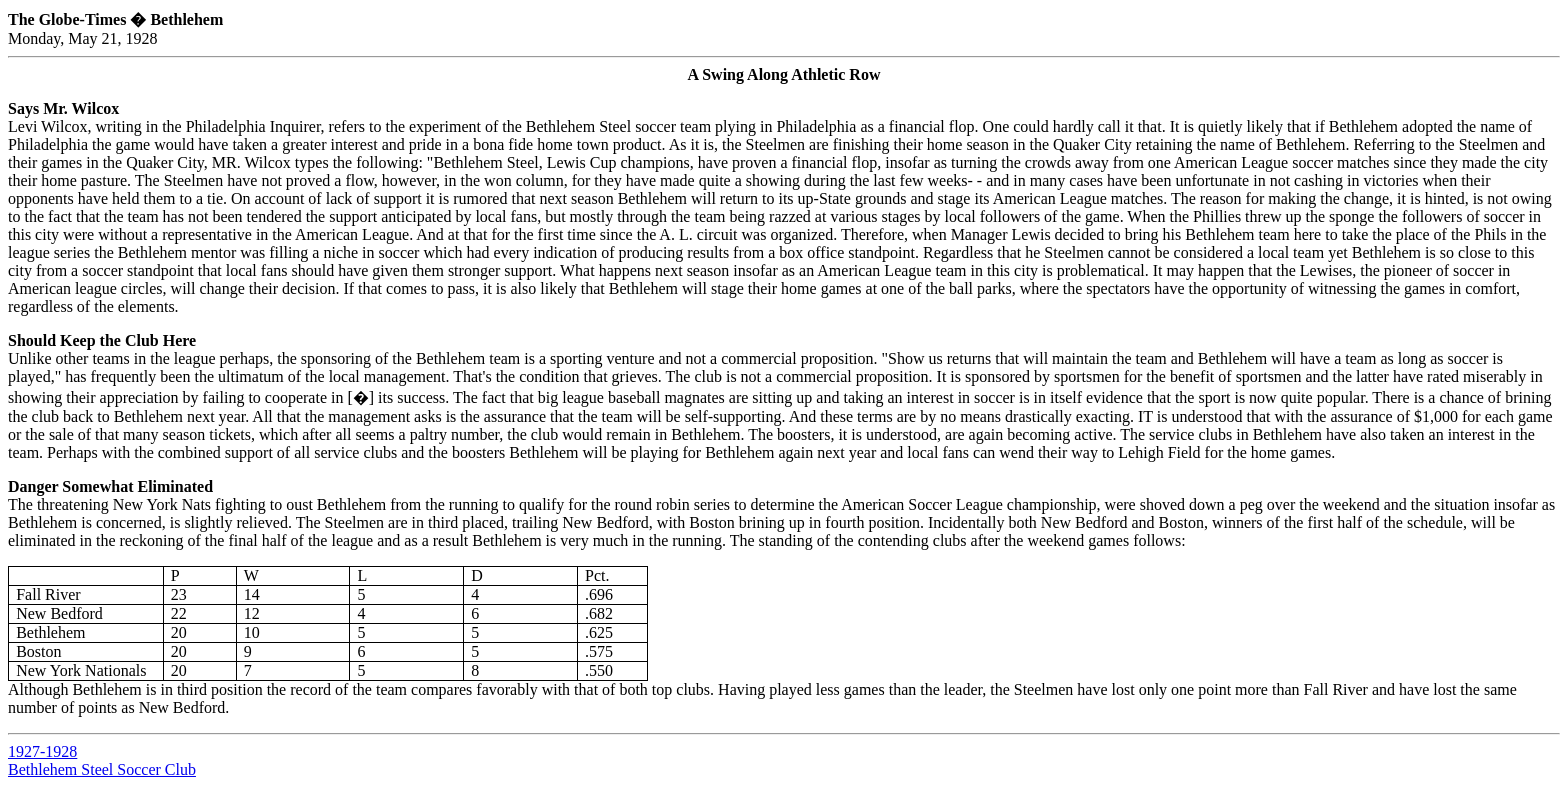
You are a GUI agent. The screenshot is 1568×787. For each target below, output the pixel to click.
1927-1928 (42, 751)
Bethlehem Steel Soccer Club (102, 769)
